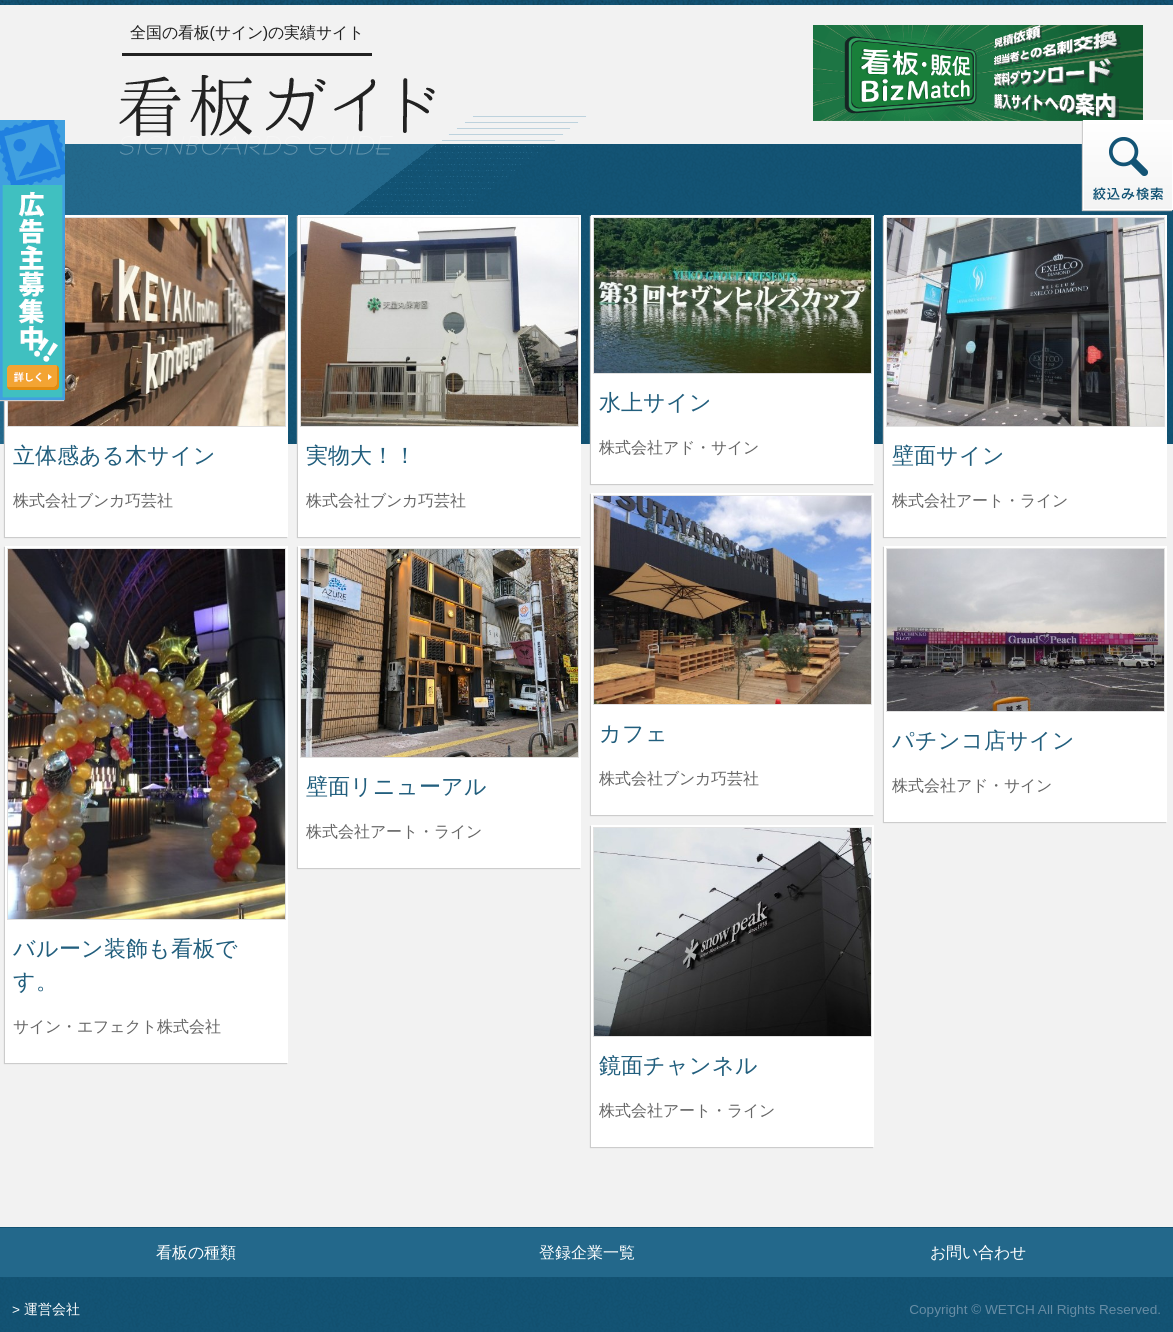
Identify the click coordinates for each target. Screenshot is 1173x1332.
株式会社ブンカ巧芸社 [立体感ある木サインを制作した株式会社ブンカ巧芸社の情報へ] (93, 500)
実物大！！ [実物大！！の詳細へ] (361, 455)
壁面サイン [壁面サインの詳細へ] (948, 455)
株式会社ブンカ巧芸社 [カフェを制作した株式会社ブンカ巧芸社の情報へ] (679, 778)
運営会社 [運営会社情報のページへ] (52, 1309)
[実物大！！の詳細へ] (439, 320)
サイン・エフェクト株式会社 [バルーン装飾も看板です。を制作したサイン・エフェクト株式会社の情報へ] (117, 1026)
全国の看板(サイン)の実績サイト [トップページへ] (247, 32)
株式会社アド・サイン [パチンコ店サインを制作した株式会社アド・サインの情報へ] (972, 785)
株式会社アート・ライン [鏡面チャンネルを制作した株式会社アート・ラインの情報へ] (687, 1110)
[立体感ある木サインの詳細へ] (146, 320)
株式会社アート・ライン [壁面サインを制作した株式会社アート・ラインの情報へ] (980, 500)
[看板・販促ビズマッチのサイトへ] (978, 71)
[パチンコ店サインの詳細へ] (1025, 628)
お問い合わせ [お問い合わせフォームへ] (978, 1252)
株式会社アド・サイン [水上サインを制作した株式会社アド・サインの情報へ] (679, 447)
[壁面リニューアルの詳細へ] (439, 651)
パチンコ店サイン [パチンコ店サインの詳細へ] (983, 740)
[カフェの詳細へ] (732, 598)
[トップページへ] (277, 111)
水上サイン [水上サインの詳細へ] (655, 402)
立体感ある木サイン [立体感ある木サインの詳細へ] (114, 455)
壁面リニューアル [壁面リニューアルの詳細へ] (396, 786)
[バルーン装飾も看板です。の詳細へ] (146, 732)
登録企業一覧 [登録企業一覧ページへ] (587, 1252)
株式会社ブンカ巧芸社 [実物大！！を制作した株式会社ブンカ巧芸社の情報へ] (386, 500)
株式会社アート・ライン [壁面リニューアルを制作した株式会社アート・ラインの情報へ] (394, 831)
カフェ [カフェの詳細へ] (633, 733)
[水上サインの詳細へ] (732, 294)
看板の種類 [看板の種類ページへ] (196, 1252)
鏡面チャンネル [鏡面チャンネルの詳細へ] (678, 1065)
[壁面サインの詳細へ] (1025, 320)
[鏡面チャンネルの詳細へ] (732, 930)
